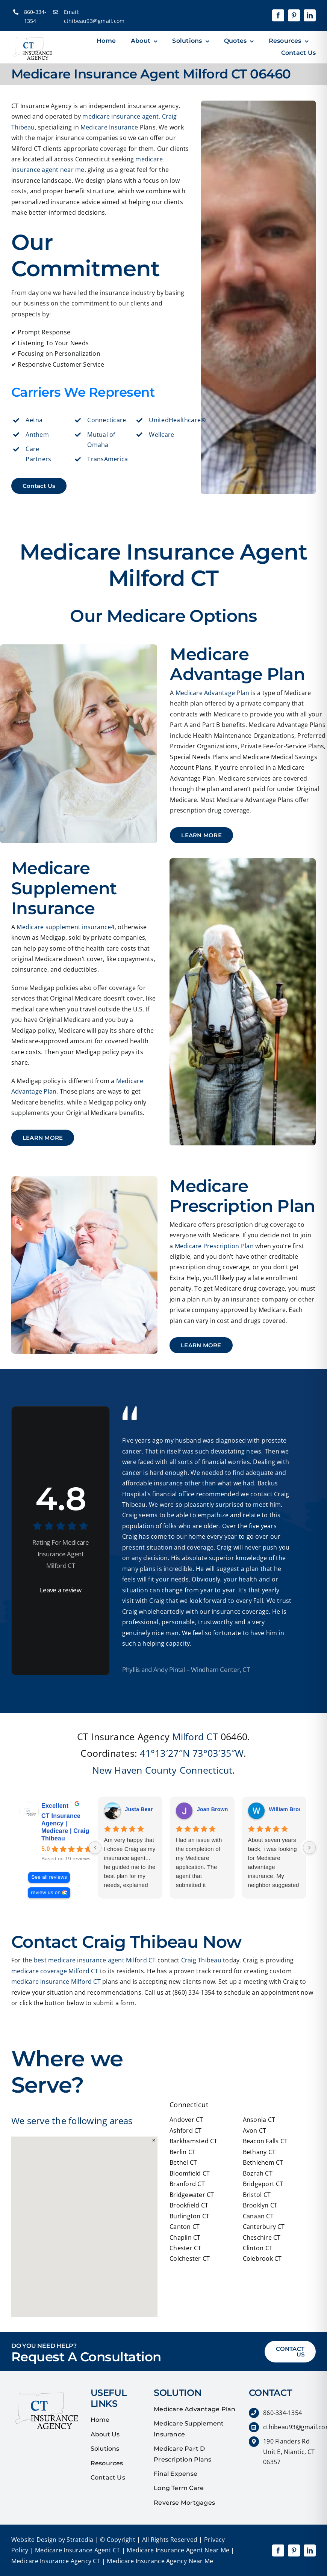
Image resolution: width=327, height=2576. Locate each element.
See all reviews (49, 1877)
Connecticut (206, 1769)
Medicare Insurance (109, 127)
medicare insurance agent (120, 116)
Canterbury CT (264, 2226)
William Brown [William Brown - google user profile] (287, 1809)
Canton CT (185, 2226)
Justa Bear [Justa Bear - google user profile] (139, 1809)
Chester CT (185, 2248)
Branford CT (187, 2184)
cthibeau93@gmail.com (94, 20)
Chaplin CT (185, 2237)
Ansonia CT (259, 2120)
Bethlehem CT (263, 2162)
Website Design (33, 2539)
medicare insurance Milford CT (56, 1981)
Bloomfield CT (190, 2173)
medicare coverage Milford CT (54, 1971)
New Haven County (134, 1769)
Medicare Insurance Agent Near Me (177, 2550)
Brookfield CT (189, 2205)
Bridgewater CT (192, 2195)
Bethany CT (259, 2152)
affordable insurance (152, 1483)
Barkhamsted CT (193, 2141)
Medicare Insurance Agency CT (55, 2561)
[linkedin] (310, 15)
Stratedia (80, 2539)
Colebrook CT (262, 2258)
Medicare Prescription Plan (214, 1246)
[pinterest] (294, 15)
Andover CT (186, 2120)
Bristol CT (257, 2195)
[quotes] (44, 2390)
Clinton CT (257, 2248)
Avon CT (254, 2130)
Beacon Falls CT (265, 2141)
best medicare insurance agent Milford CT (95, 1960)
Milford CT (195, 1736)
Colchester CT (190, 2258)
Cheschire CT (262, 2237)
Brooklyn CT (260, 2205)
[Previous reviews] (95, 1847)
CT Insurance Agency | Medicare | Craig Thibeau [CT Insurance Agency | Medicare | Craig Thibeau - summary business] (65, 1827)
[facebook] (278, 15)
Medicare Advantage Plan (213, 693)
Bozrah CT (257, 2173)
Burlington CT (189, 2216)
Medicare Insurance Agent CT (76, 2550)
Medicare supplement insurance (64, 927)
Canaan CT (258, 2216)
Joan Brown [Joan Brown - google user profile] (212, 1809)
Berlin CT (182, 2152)
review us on (46, 1892)
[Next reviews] (309, 1847)
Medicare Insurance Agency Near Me (159, 2561)
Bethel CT (183, 2162)
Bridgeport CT (263, 2184)
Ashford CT (185, 2130)
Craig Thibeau (201, 1960)
